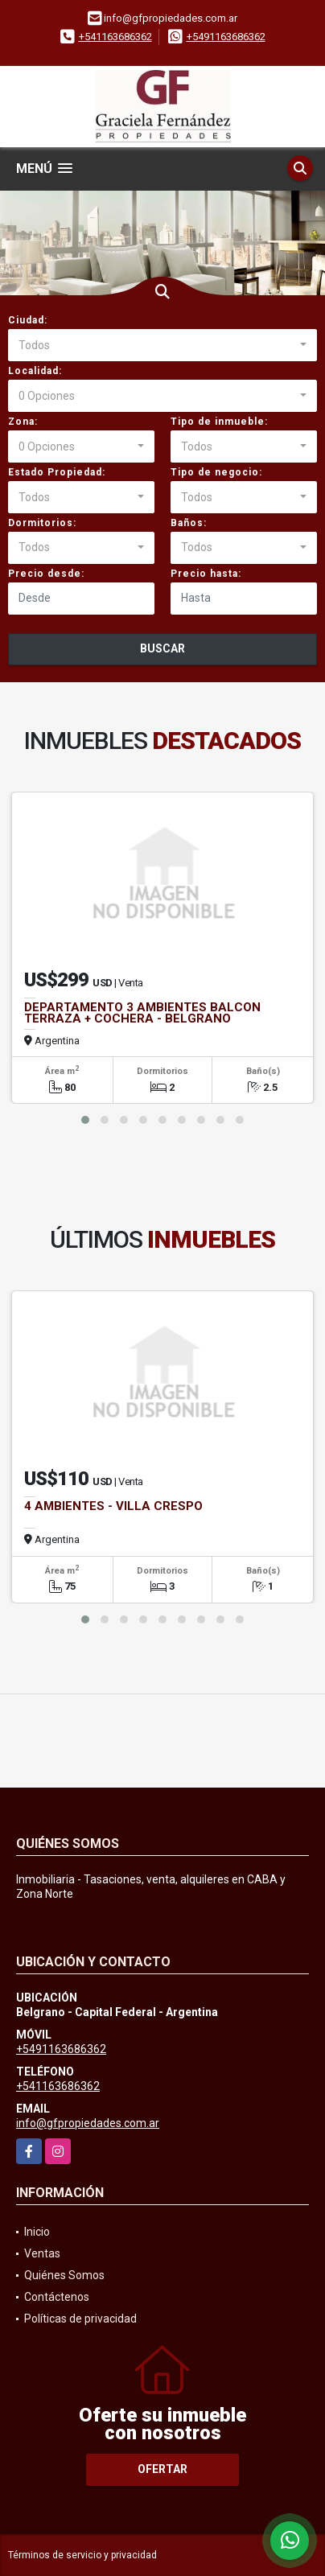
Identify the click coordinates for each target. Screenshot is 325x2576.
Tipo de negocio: (216, 472)
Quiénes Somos (64, 2275)
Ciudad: (27, 320)
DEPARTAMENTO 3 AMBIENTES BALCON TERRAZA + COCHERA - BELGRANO (142, 1013)
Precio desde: (46, 573)
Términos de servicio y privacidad (82, 2555)
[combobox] (162, 345)
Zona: (23, 421)
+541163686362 (115, 37)
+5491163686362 (226, 37)
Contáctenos (56, 2296)
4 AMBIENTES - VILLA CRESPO (113, 1506)
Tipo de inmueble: (219, 421)
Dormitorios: (42, 523)
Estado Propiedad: (56, 472)
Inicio (37, 2231)
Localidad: (35, 371)
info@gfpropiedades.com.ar (87, 2123)
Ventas (42, 2253)
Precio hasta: (206, 573)
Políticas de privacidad (80, 2318)
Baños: (189, 523)
